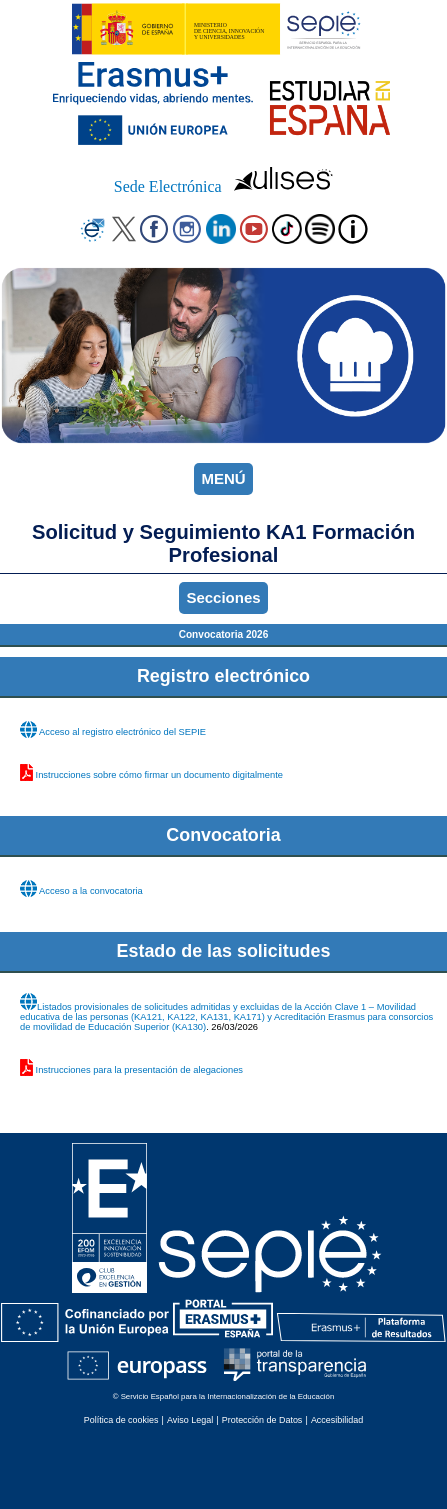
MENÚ (223, 478)
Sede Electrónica (168, 186)
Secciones (223, 597)
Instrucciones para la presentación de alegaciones (139, 1070)
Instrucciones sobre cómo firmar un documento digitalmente (159, 775)
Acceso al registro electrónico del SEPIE (122, 732)
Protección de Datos (262, 1420)
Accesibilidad (337, 1420)
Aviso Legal (190, 1420)
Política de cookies (121, 1420)
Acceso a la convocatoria (91, 891)
